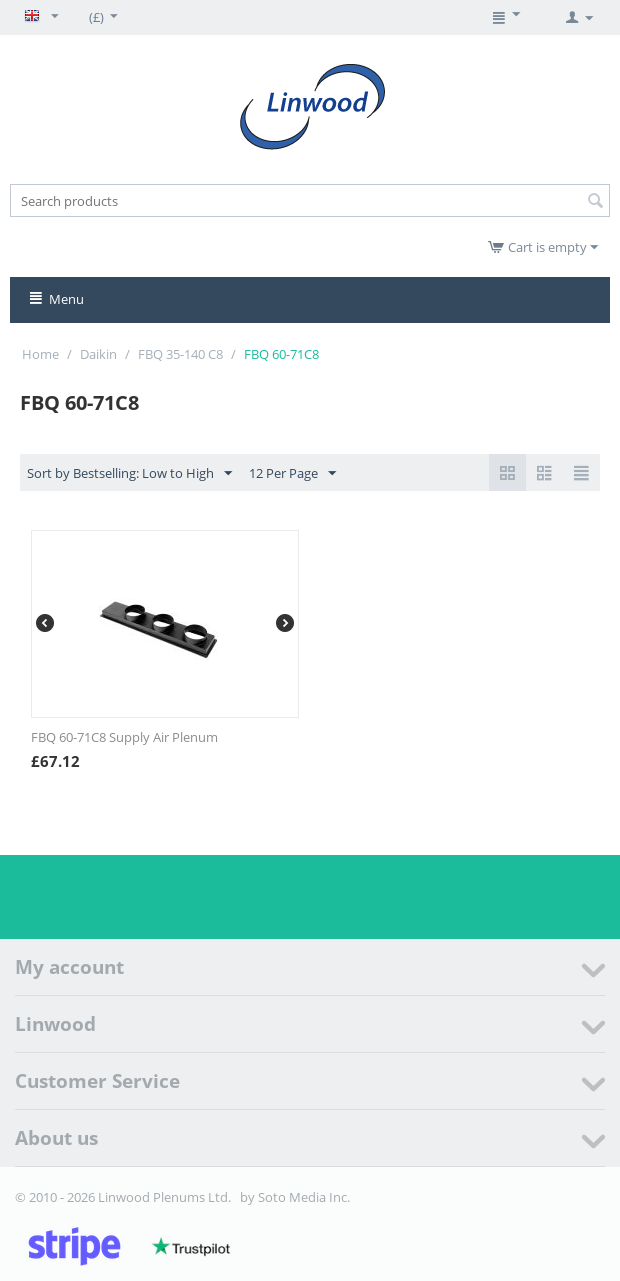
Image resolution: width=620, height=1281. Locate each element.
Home (40, 354)
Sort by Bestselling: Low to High (129, 474)
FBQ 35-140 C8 (180, 354)
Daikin (98, 354)
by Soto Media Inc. (295, 1197)
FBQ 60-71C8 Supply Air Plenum (124, 737)
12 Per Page (292, 474)
